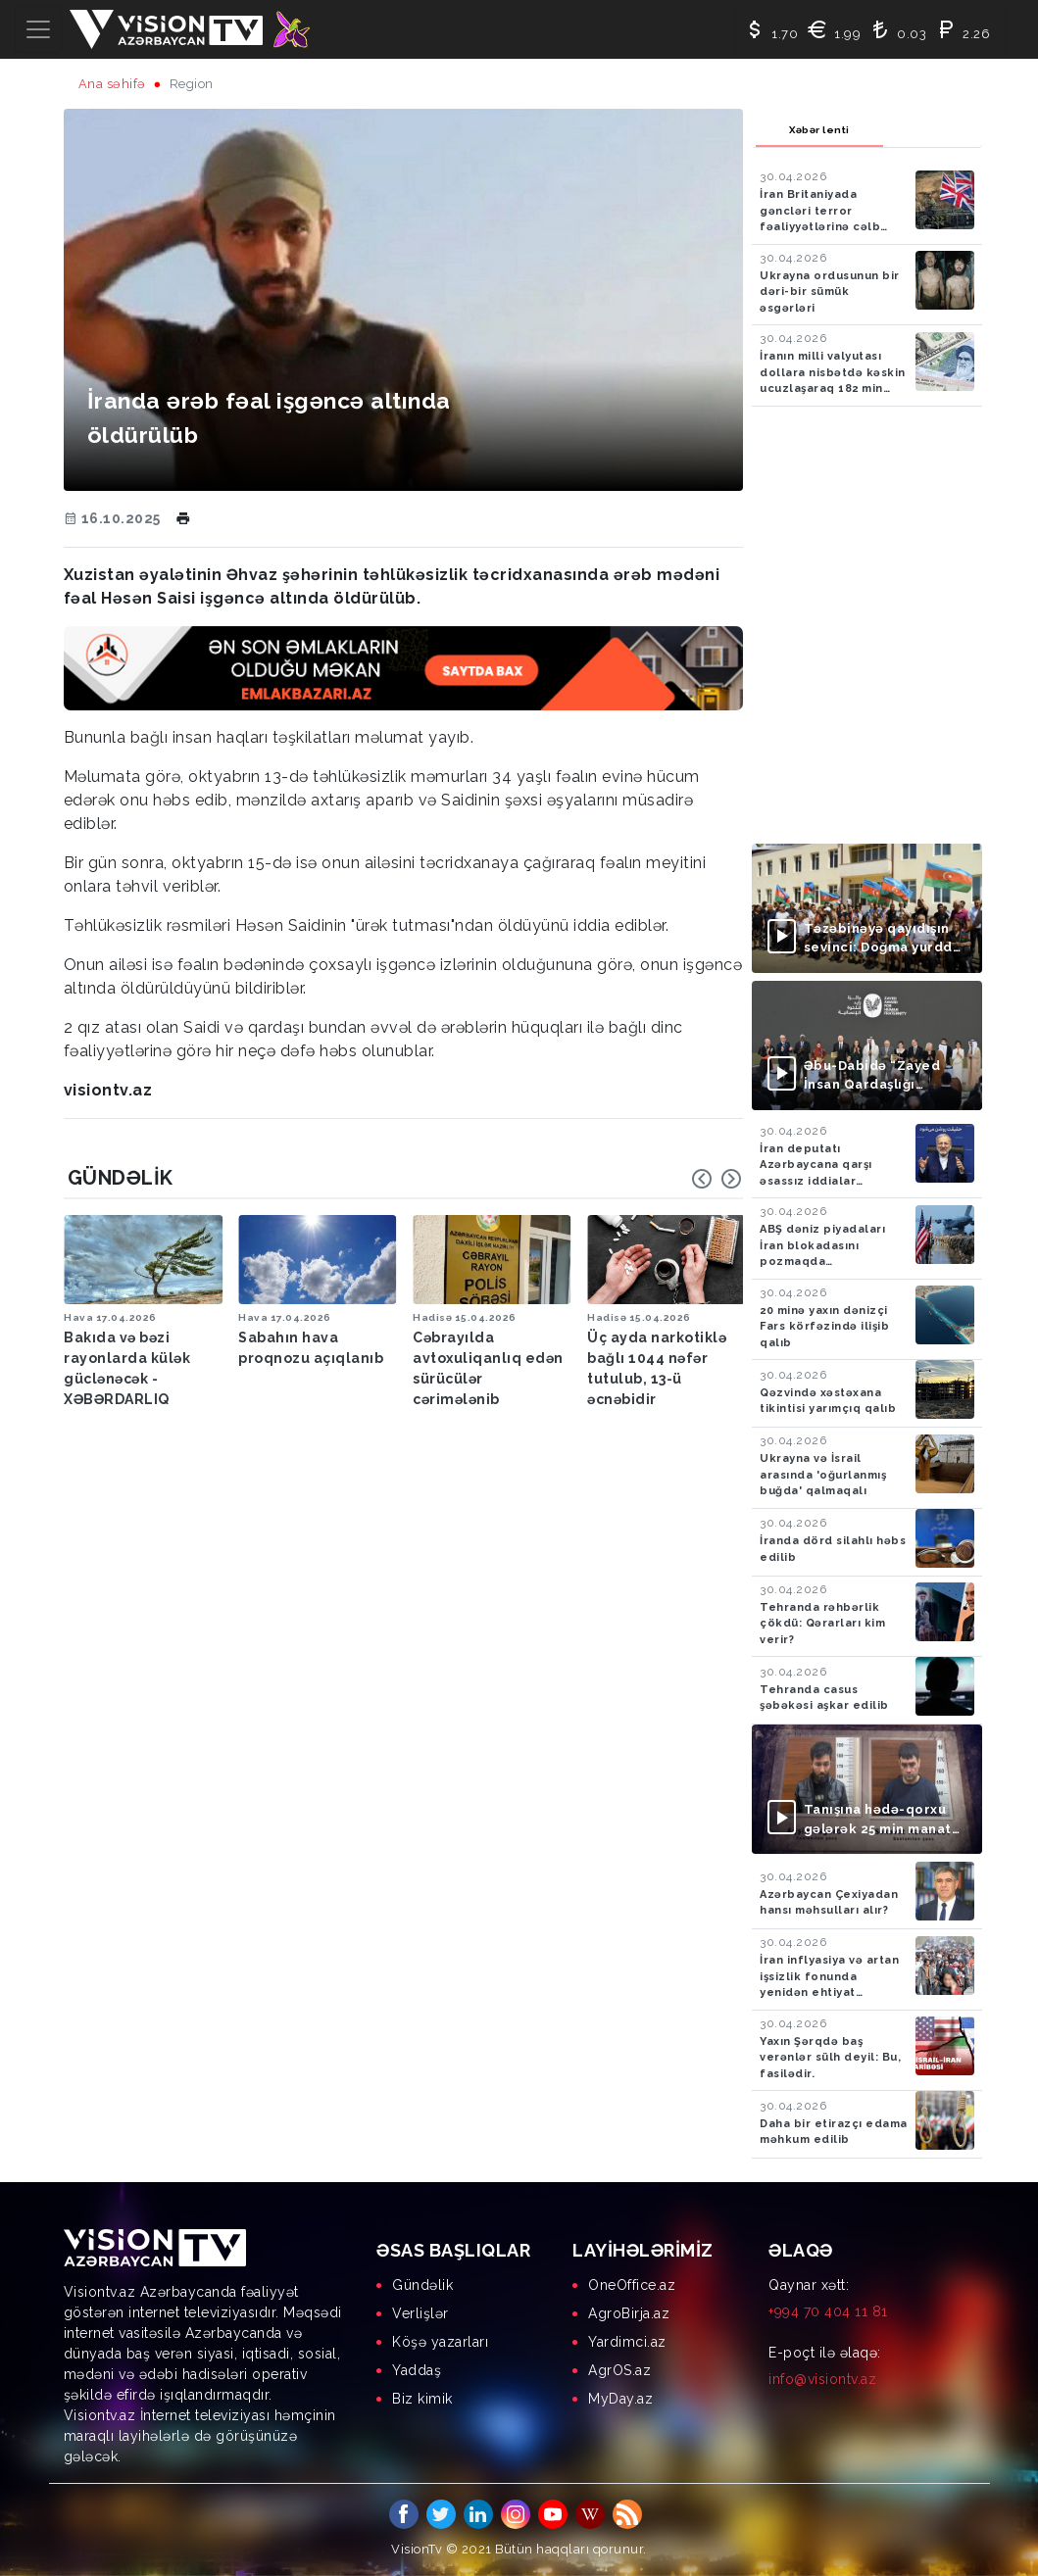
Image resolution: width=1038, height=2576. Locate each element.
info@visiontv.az (822, 2379)
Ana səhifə (112, 83)
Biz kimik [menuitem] (422, 2398)
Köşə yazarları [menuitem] (440, 2342)
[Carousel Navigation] (716, 1178)
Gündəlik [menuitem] (422, 2285)
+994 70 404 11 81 (828, 2311)
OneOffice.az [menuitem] (631, 2285)
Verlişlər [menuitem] (420, 2313)
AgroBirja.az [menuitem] (628, 2313)
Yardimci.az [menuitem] (627, 2342)
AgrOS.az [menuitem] (619, 2370)
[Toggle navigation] (38, 29)
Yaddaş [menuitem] (416, 2370)
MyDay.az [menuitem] (620, 2398)
